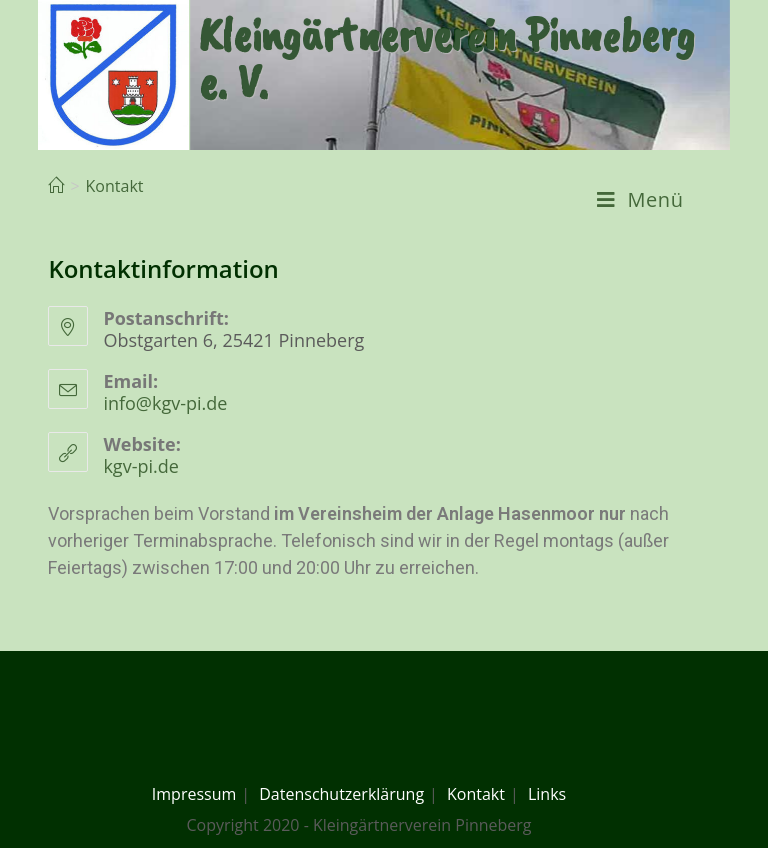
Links (547, 794)
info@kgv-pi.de (165, 403)
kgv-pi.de (140, 466)
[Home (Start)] (56, 187)
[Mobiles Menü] (640, 200)
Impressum (194, 794)
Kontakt (476, 794)
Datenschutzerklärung (341, 794)
